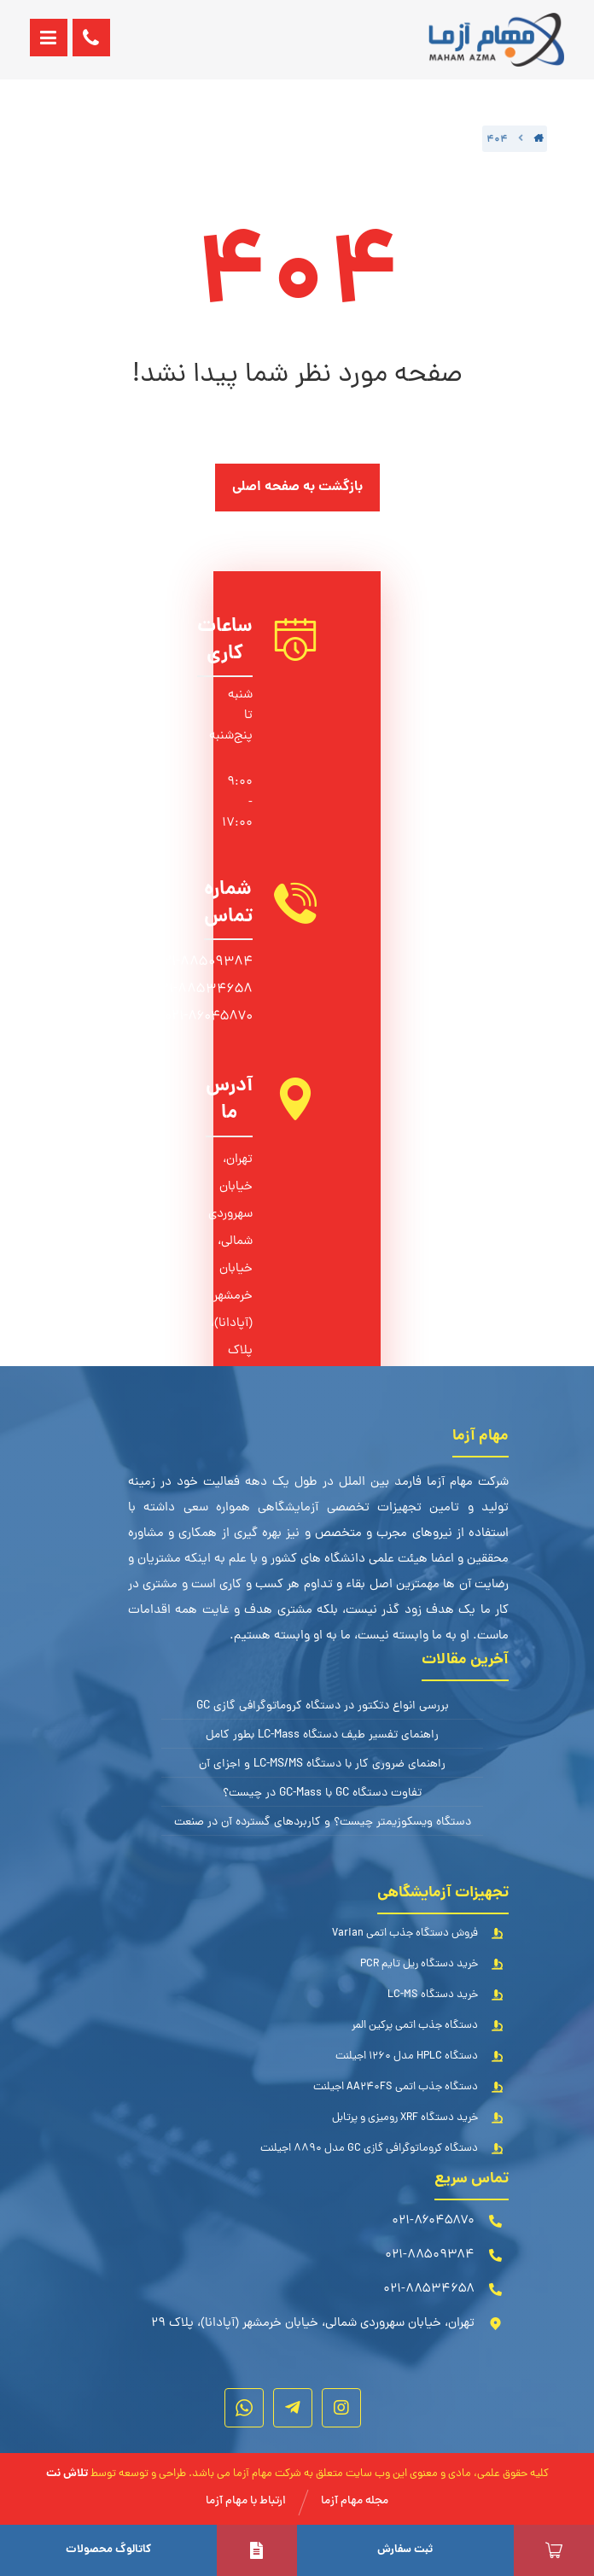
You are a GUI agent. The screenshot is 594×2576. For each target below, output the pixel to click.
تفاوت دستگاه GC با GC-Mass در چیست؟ (322, 1793)
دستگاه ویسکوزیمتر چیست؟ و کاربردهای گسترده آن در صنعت (322, 1822)
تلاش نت (67, 2474)
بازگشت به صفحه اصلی (297, 487)
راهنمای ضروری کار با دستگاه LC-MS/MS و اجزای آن (322, 1764)
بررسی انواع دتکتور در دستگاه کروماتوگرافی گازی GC (322, 1706)
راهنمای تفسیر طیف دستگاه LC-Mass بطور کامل (322, 1735)
